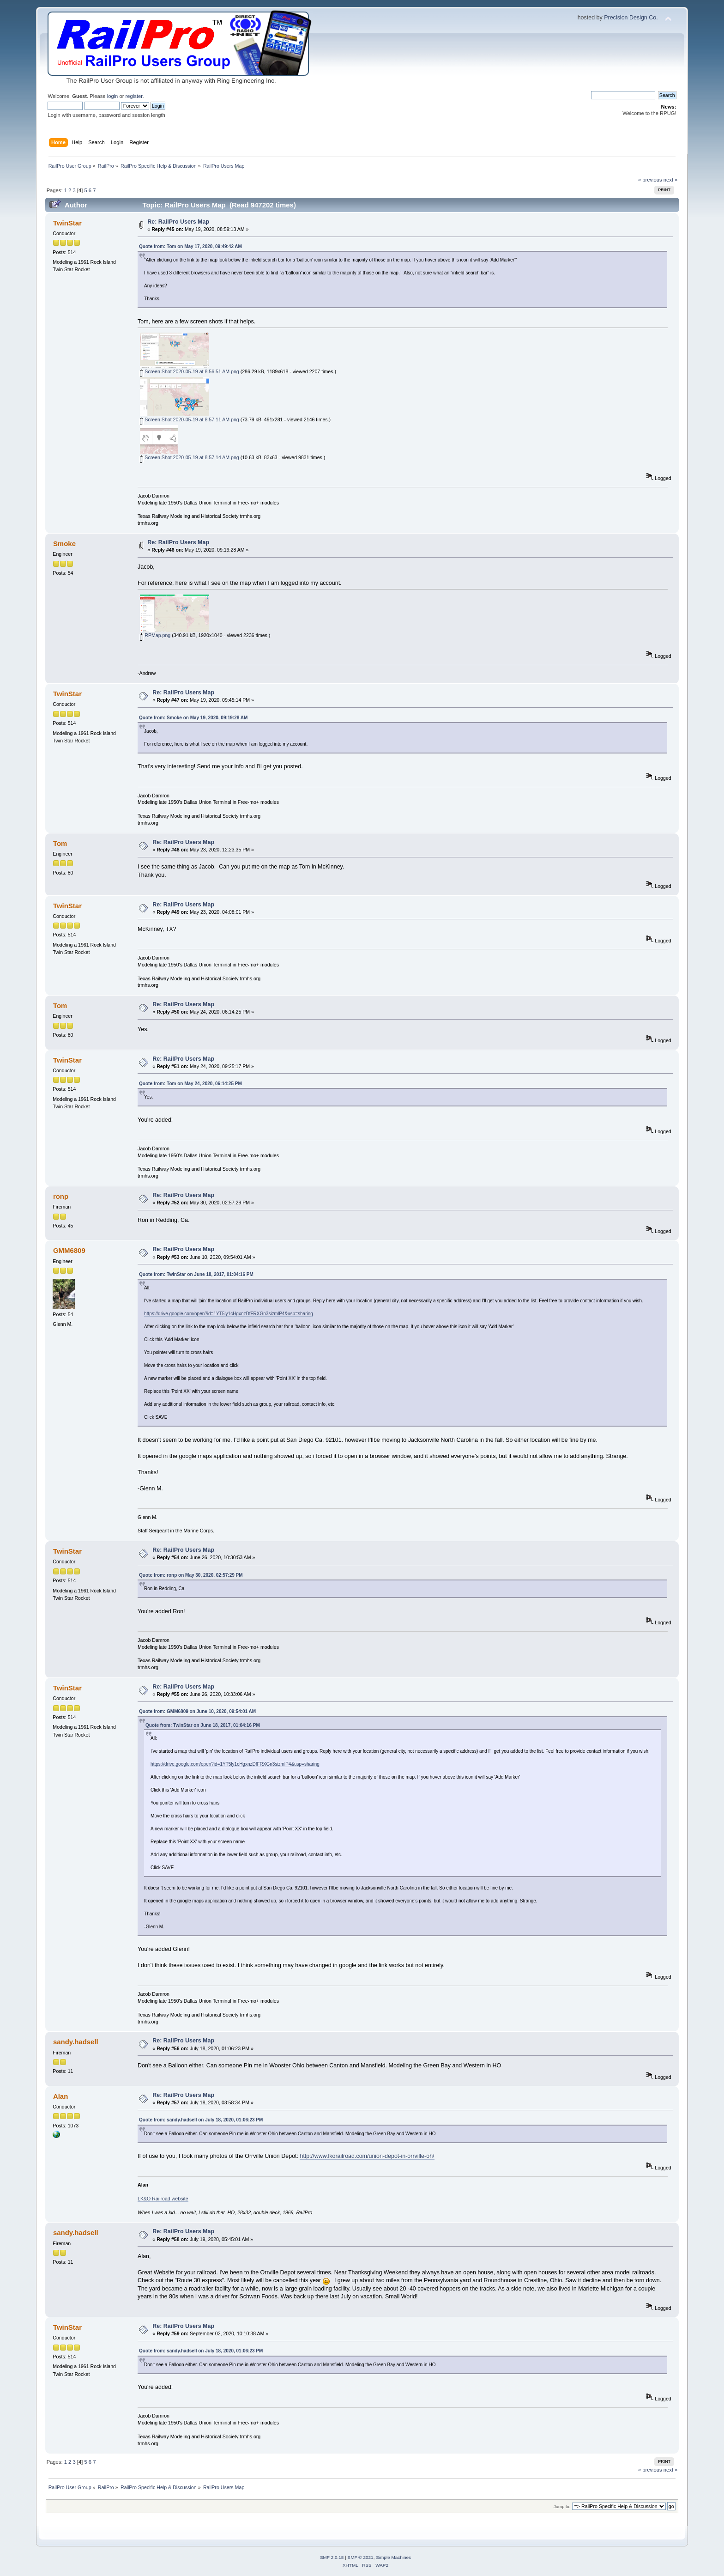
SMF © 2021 (361, 2557)
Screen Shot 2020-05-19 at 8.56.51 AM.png (189, 371)
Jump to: (562, 2506)
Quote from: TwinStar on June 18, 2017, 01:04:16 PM (196, 1274)
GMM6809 (69, 1250)
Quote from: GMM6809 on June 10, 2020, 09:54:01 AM (197, 1711)
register (134, 96)
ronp (60, 1196)
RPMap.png (155, 635)
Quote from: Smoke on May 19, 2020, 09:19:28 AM (193, 717)
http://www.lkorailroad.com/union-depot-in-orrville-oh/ (367, 2156)
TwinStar (67, 223)
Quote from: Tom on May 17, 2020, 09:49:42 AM (190, 246)
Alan (60, 2096)
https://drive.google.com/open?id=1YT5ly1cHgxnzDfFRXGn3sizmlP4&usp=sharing (228, 1313)
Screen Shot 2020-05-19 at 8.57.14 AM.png (189, 457)
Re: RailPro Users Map (178, 222)
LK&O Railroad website (163, 2198)
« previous (650, 179)
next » (671, 179)
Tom (60, 843)
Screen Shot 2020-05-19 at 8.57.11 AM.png (189, 419)
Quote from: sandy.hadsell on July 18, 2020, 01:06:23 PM (201, 2119)
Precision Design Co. (631, 17)
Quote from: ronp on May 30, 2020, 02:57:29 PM (191, 1575)
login (112, 96)
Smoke (64, 543)
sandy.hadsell (75, 2042)
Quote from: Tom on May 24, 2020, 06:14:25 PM (190, 1083)
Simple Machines (393, 2557)
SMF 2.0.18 (332, 2557)
